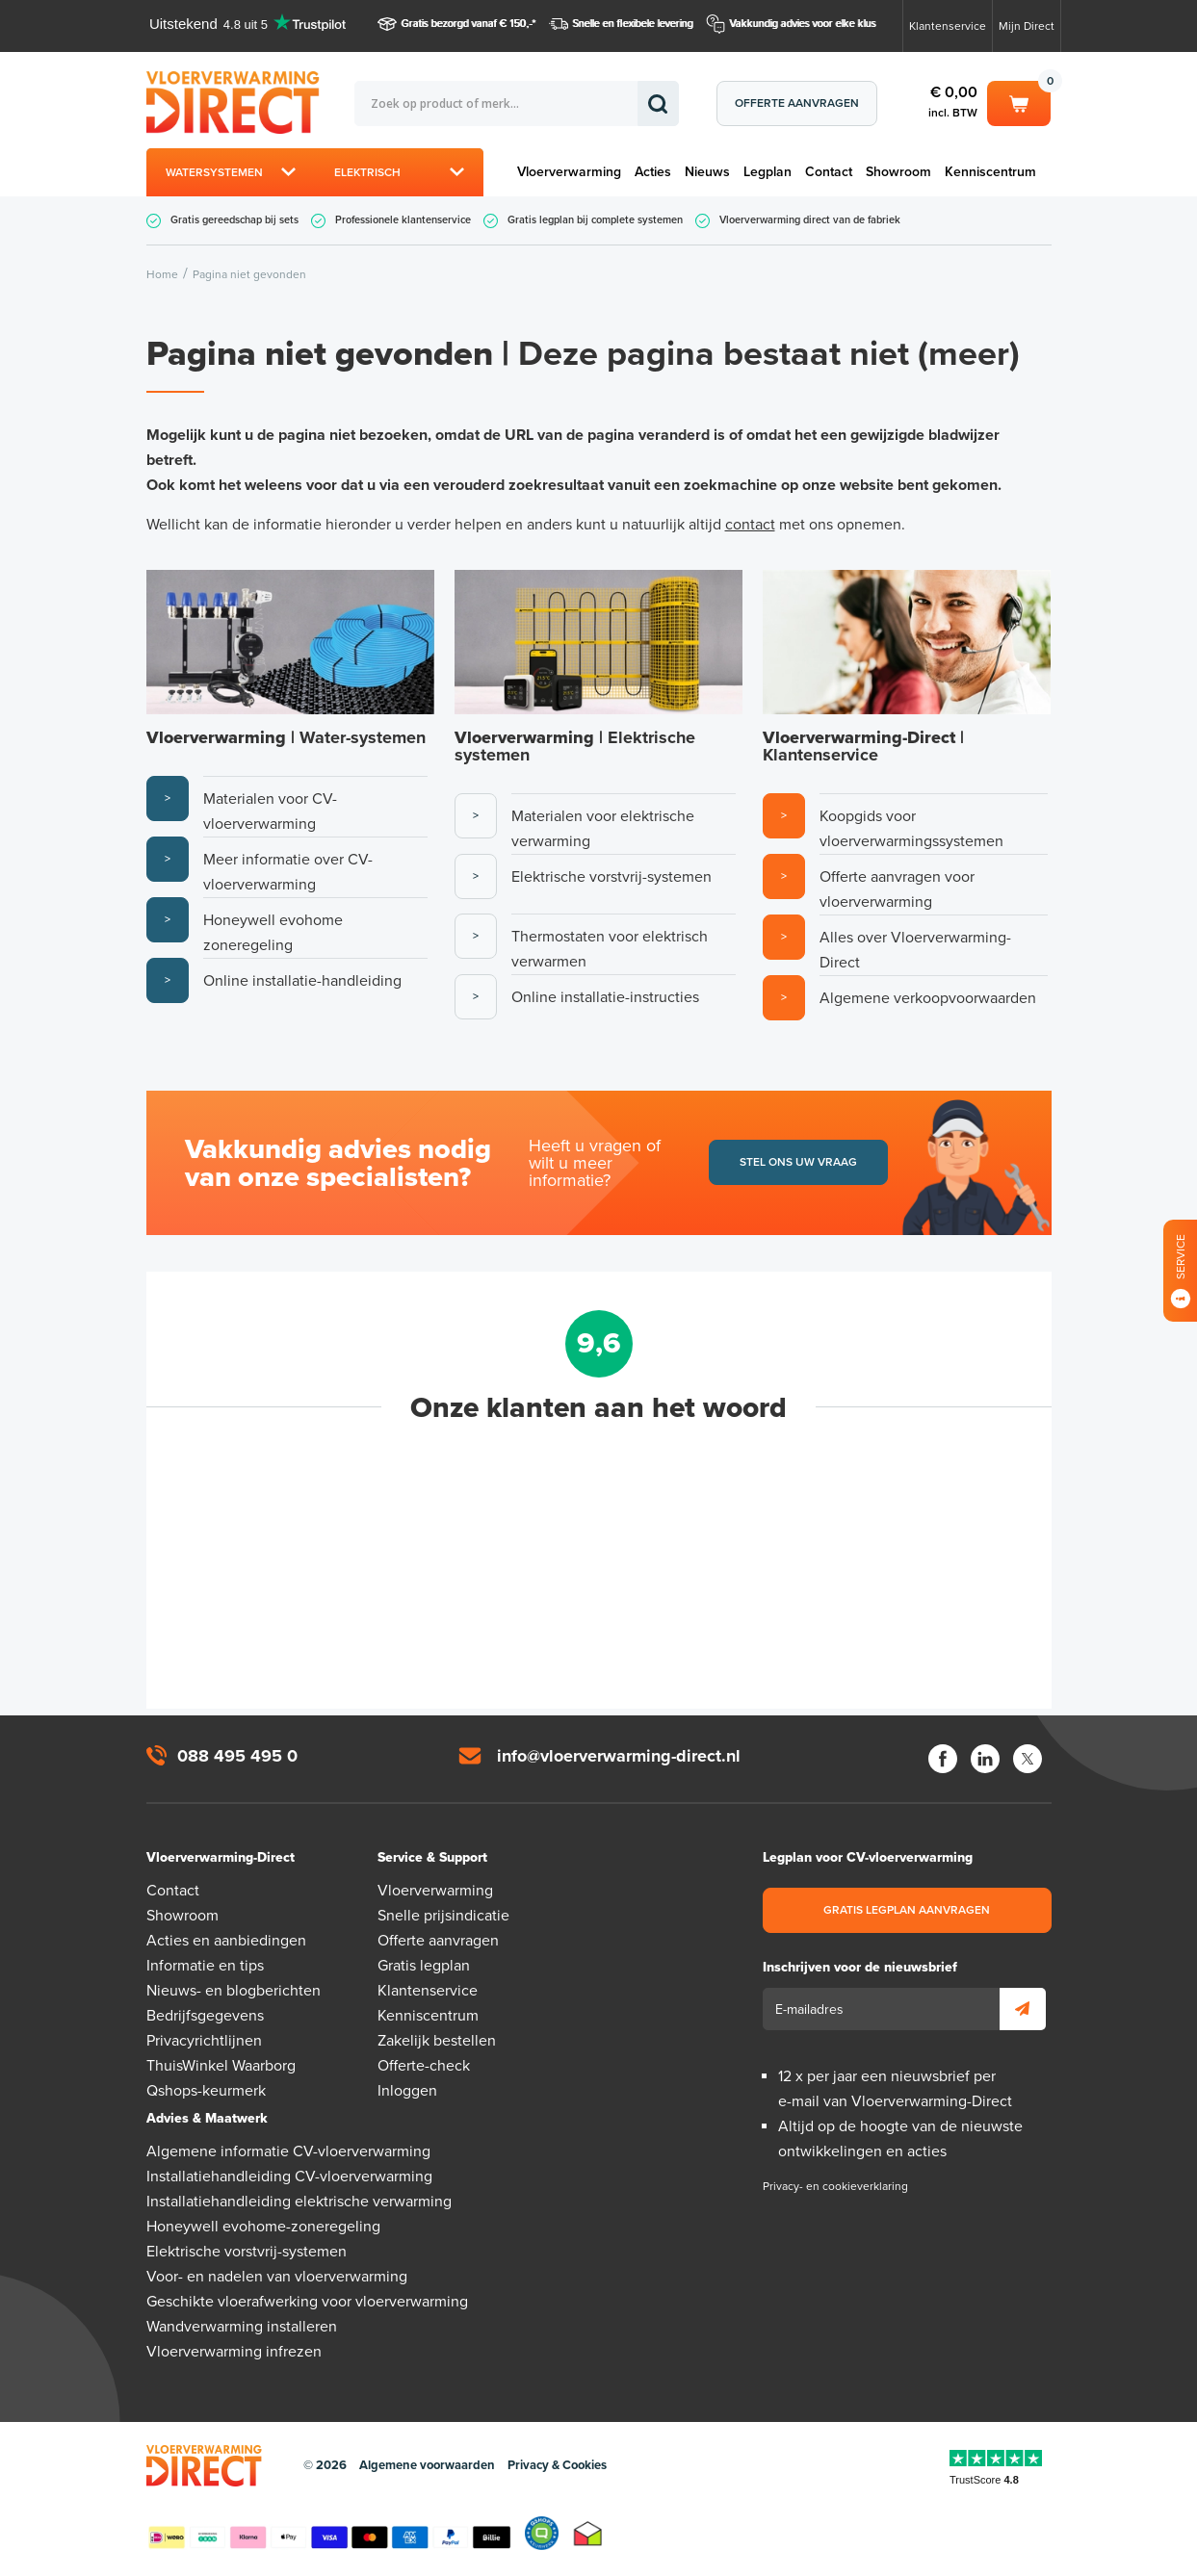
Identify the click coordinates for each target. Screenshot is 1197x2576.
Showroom (898, 172)
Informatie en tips (205, 1965)
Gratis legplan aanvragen (906, 1910)
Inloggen (407, 2090)
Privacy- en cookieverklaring (835, 2186)
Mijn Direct (1026, 26)
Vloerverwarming (569, 172)
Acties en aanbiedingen (226, 1940)
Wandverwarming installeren (241, 2326)
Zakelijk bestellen (436, 2040)
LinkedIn (985, 1758)
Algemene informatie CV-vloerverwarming (288, 2151)
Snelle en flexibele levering (633, 23)
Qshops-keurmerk (206, 2090)
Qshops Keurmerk (542, 2534)
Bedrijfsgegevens (205, 2015)
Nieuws (707, 172)
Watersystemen (214, 172)
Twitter (1027, 1758)
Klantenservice (947, 26)
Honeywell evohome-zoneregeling (263, 2226)
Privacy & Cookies (557, 2465)
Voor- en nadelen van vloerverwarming (276, 2276)
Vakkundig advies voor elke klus (803, 23)
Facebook (942, 1758)
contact (750, 524)
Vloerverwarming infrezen (234, 2351)
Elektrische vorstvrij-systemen (246, 2251)
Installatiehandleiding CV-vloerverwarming (289, 2176)
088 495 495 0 (237, 1755)
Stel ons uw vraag (798, 1162)
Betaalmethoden (329, 2533)
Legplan (767, 172)
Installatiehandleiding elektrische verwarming (299, 2201)
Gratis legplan (423, 1965)
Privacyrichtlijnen (204, 2040)
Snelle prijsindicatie (443, 1915)
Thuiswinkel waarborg (588, 2534)
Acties (653, 172)
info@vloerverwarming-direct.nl (619, 1755)
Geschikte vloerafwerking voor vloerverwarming (307, 2301)
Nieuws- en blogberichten (233, 1990)
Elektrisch (367, 172)
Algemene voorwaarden (427, 2465)
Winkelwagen (1019, 102)
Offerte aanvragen (797, 103)
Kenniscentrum (990, 172)
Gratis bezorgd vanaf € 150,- (467, 23)
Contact (828, 172)
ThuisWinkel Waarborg (221, 2065)
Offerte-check (423, 2065)
